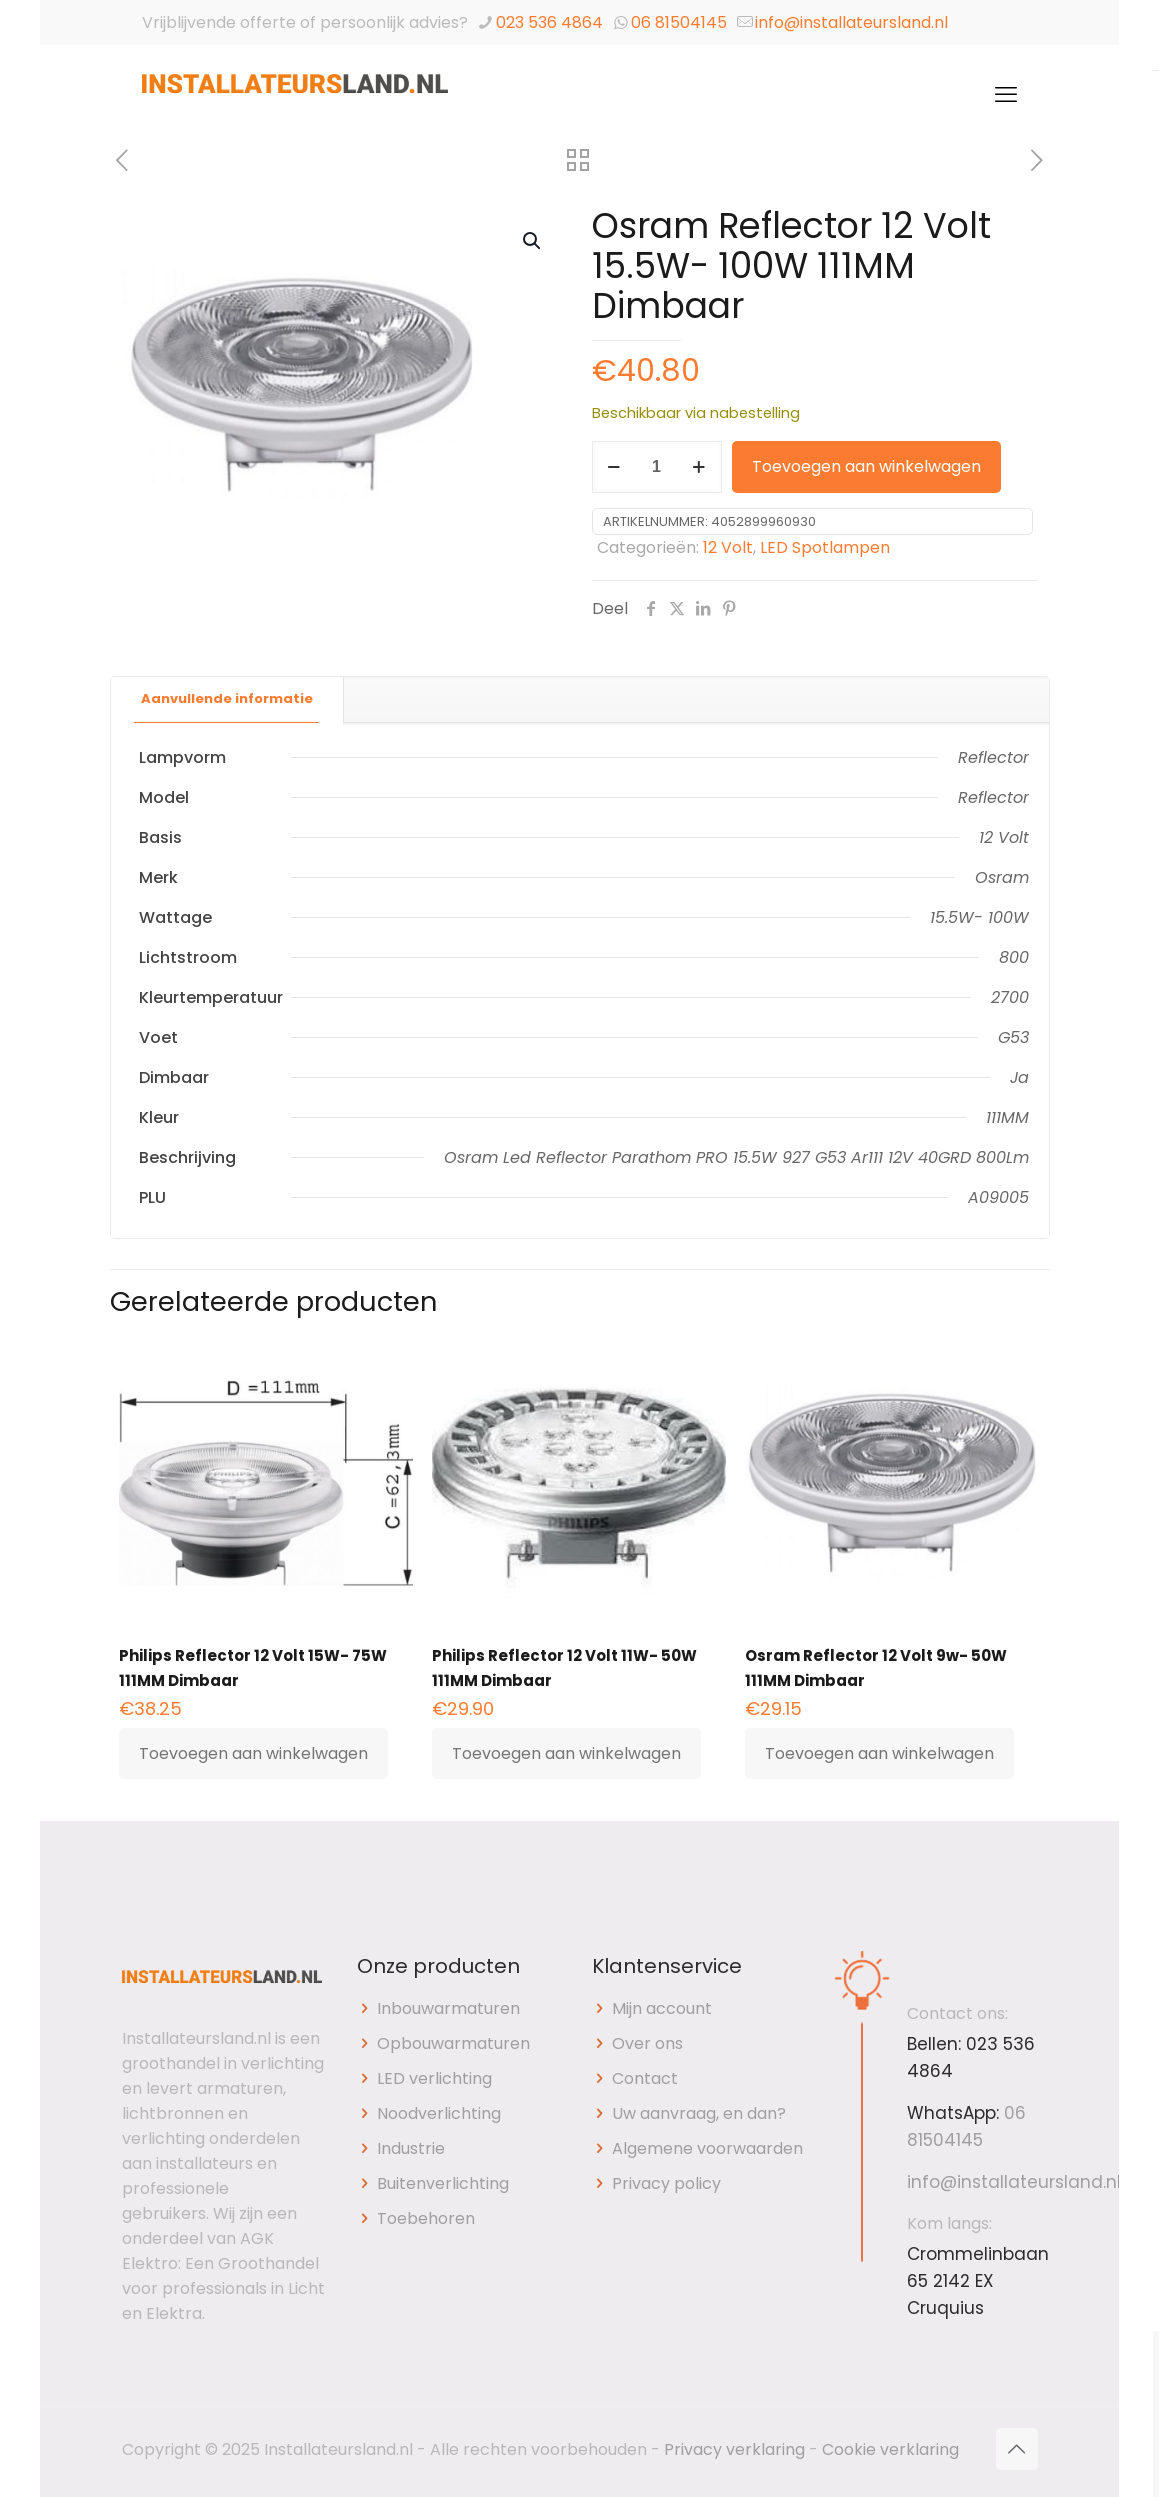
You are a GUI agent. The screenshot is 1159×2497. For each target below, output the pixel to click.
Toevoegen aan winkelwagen (866, 466)
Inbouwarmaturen (448, 2008)
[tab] (227, 699)
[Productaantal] (657, 467)
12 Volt (728, 547)
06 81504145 (679, 22)
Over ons (647, 2043)
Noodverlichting (439, 2113)
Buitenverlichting (443, 2183)
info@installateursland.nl (851, 22)
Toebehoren (426, 2218)
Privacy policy (666, 2183)
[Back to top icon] (1017, 2449)
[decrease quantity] (614, 467)
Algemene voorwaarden (707, 2148)
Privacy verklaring (734, 2449)
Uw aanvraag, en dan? (699, 2113)
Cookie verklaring (890, 2449)
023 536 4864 (549, 22)
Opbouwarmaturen (453, 2043)
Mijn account (662, 2008)
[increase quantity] (699, 467)
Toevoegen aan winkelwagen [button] (253, 1753)
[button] (533, 241)
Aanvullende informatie (227, 698)
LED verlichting (434, 2078)
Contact (645, 2078)
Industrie (411, 2148)
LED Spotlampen (825, 547)
